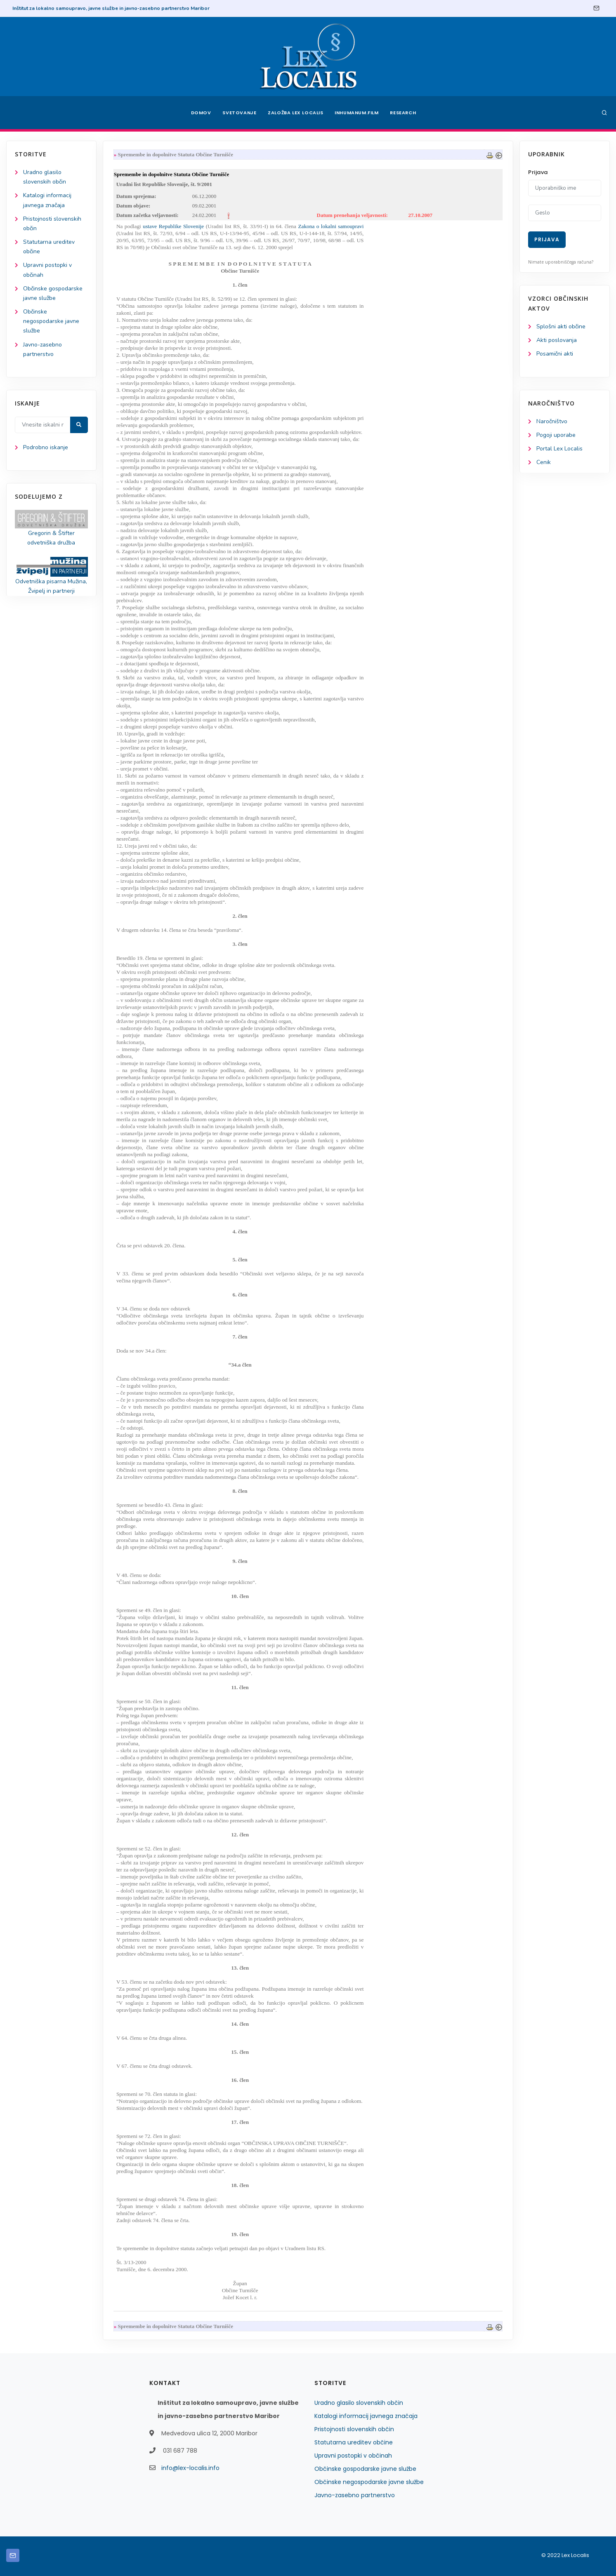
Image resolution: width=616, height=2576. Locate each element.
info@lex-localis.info (190, 2468)
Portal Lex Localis (559, 449)
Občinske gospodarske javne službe (365, 2469)
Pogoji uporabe (556, 435)
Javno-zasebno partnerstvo (354, 2495)
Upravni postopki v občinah (353, 2455)
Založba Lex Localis (295, 112)
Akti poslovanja (556, 340)
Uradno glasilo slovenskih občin (358, 2403)
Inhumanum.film (357, 112)
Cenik (543, 462)
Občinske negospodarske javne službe (51, 321)
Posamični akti (554, 354)
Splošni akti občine (560, 326)
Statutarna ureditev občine (353, 2442)
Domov (201, 112)
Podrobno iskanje (45, 447)
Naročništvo (551, 421)
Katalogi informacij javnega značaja (366, 2416)
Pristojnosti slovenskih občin (354, 2429)
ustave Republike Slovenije (173, 226)
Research (403, 112)
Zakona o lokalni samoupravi (331, 226)
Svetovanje (239, 112)
